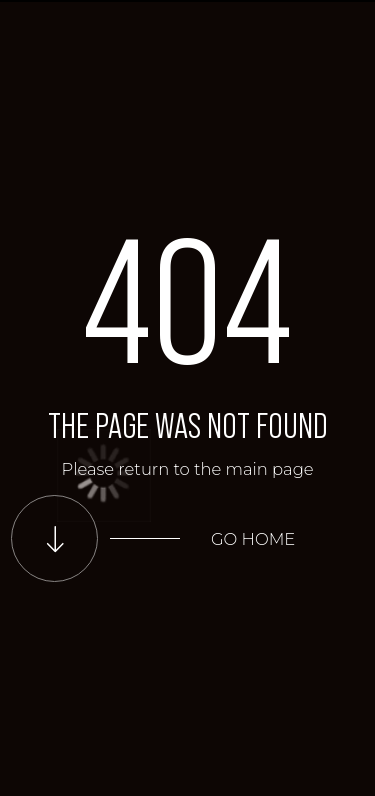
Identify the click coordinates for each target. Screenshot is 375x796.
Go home (253, 539)
